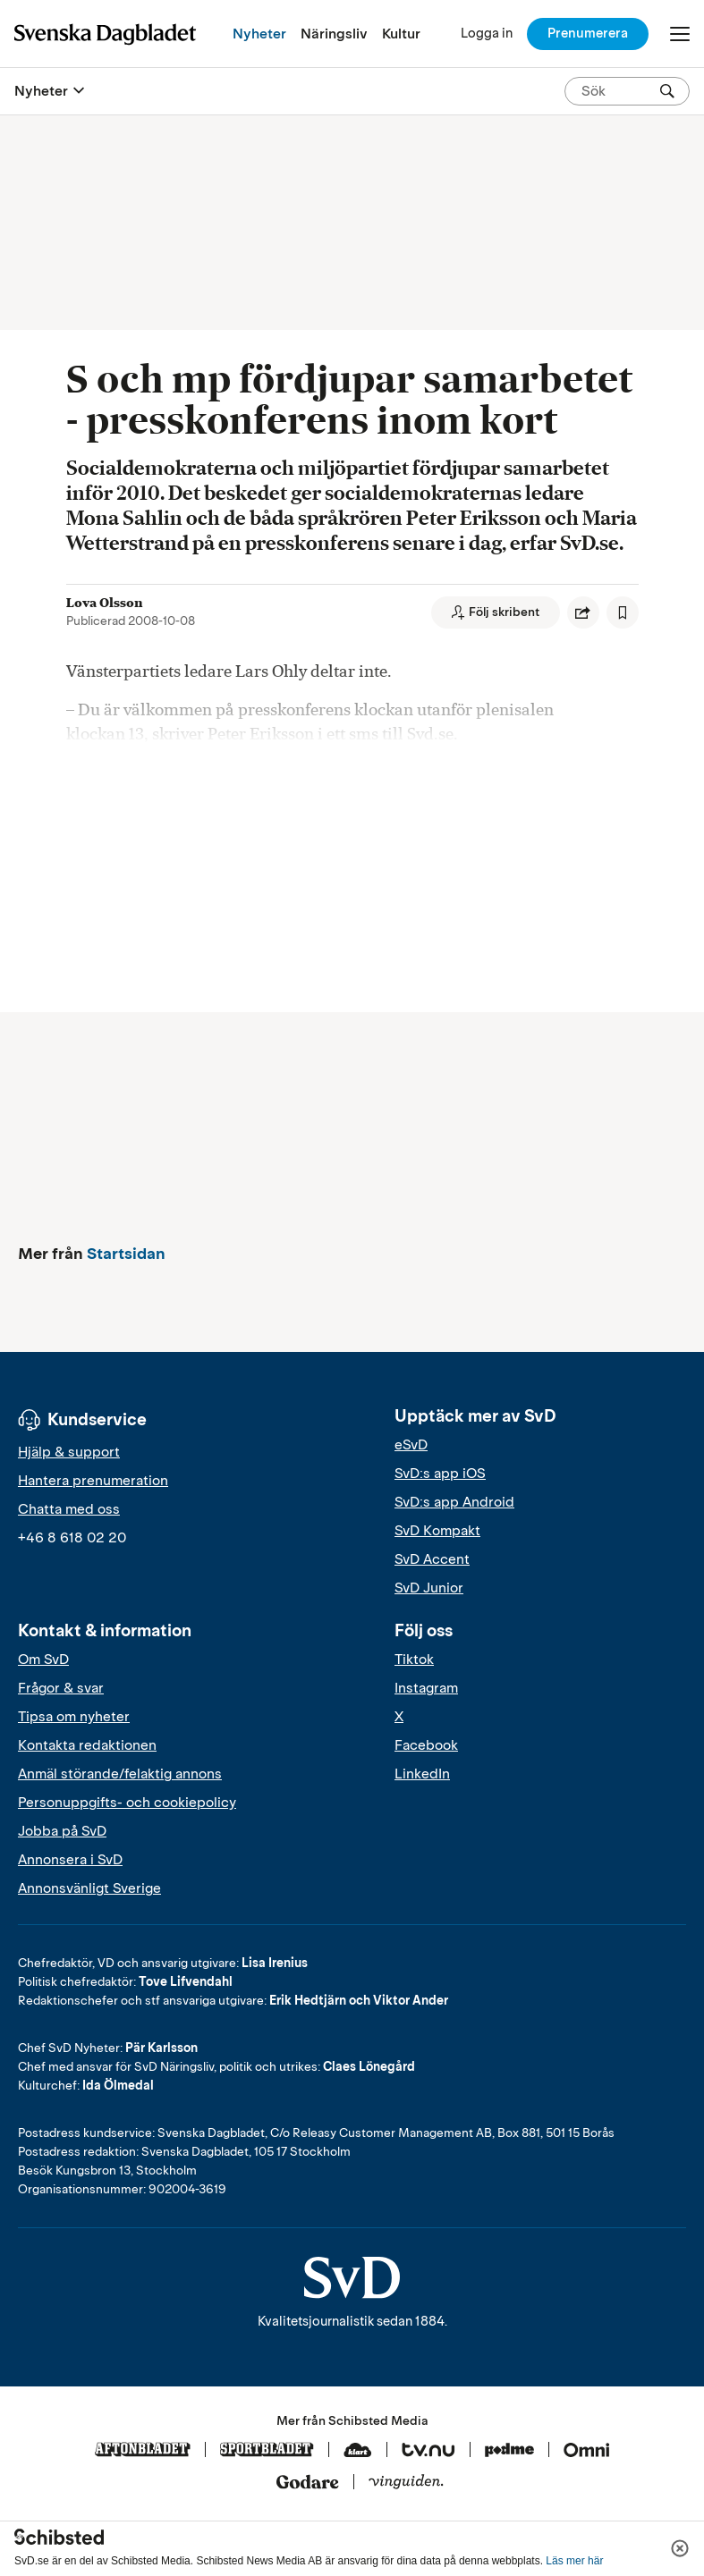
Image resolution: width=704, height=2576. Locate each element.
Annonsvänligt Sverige (89, 1888)
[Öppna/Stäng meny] (680, 34)
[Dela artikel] (583, 612)
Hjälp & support (69, 1452)
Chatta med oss (69, 1509)
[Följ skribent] (495, 612)
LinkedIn (422, 1774)
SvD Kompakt (437, 1531)
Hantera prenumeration (93, 1481)
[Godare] (307, 2483)
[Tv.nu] (428, 2451)
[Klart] (358, 2451)
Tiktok (414, 1659)
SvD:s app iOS (440, 1473)
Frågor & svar (61, 1688)
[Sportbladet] (267, 2451)
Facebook (426, 1745)
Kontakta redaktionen (87, 1745)
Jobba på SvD (62, 1831)
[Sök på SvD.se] (620, 91)
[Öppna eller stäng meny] (78, 91)
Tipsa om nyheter (74, 1717)
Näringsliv (334, 33)
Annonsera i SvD (70, 1860)
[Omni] (587, 2451)
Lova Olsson (104, 603)
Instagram (426, 1688)
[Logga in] (487, 33)
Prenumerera (587, 33)
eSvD (411, 1445)
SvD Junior (428, 1588)
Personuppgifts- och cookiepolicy (127, 1802)
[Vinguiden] (406, 2483)
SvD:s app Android (454, 1502)
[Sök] (667, 91)
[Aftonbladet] (143, 2451)
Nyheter (259, 33)
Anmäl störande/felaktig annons (120, 1774)
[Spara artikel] (622, 612)
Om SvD (43, 1659)
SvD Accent (432, 1559)
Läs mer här (574, 2561)
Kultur (401, 33)
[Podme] (509, 2451)
